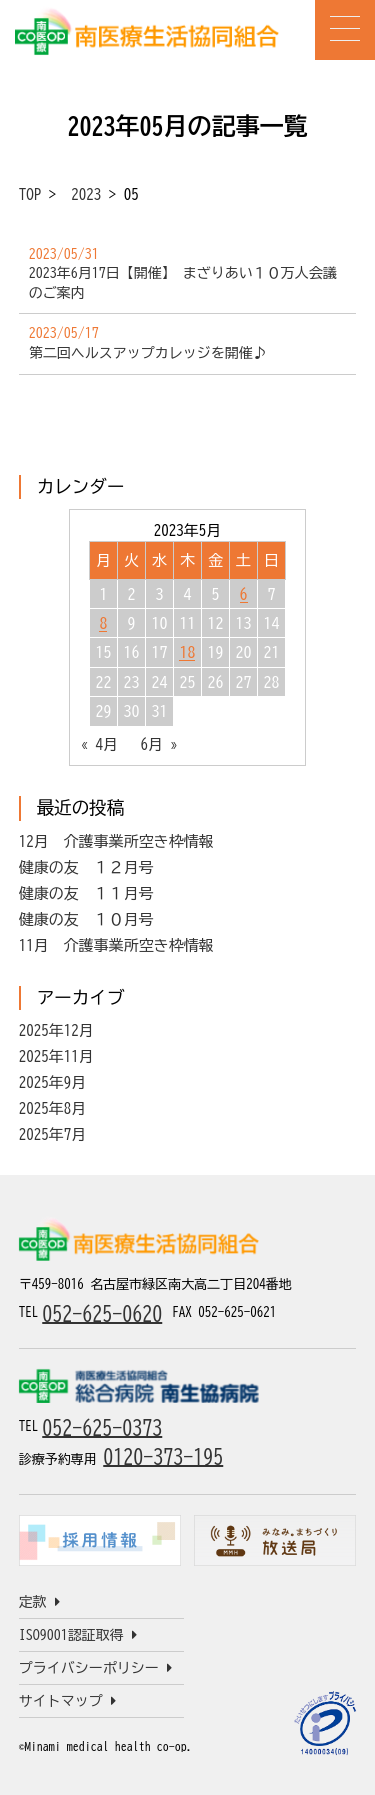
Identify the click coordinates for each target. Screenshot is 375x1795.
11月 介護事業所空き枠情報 (116, 945)
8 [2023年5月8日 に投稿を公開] (103, 623)
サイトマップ (67, 1701)
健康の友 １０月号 (86, 919)
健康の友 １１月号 (86, 893)
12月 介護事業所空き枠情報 (116, 841)
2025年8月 (53, 1108)
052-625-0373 (102, 1427)
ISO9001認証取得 (78, 1635)
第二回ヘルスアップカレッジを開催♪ (148, 353)
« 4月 (99, 744)
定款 (39, 1602)
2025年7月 (53, 1134)
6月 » (159, 744)
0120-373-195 (163, 1456)
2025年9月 (53, 1082)
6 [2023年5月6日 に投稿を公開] (244, 594)
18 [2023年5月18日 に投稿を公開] (187, 652)
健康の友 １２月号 (86, 867)
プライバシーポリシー (95, 1668)
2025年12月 (56, 1030)
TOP (30, 194)
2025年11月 (56, 1056)
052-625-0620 (102, 1313)
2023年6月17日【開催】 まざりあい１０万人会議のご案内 (183, 283)
